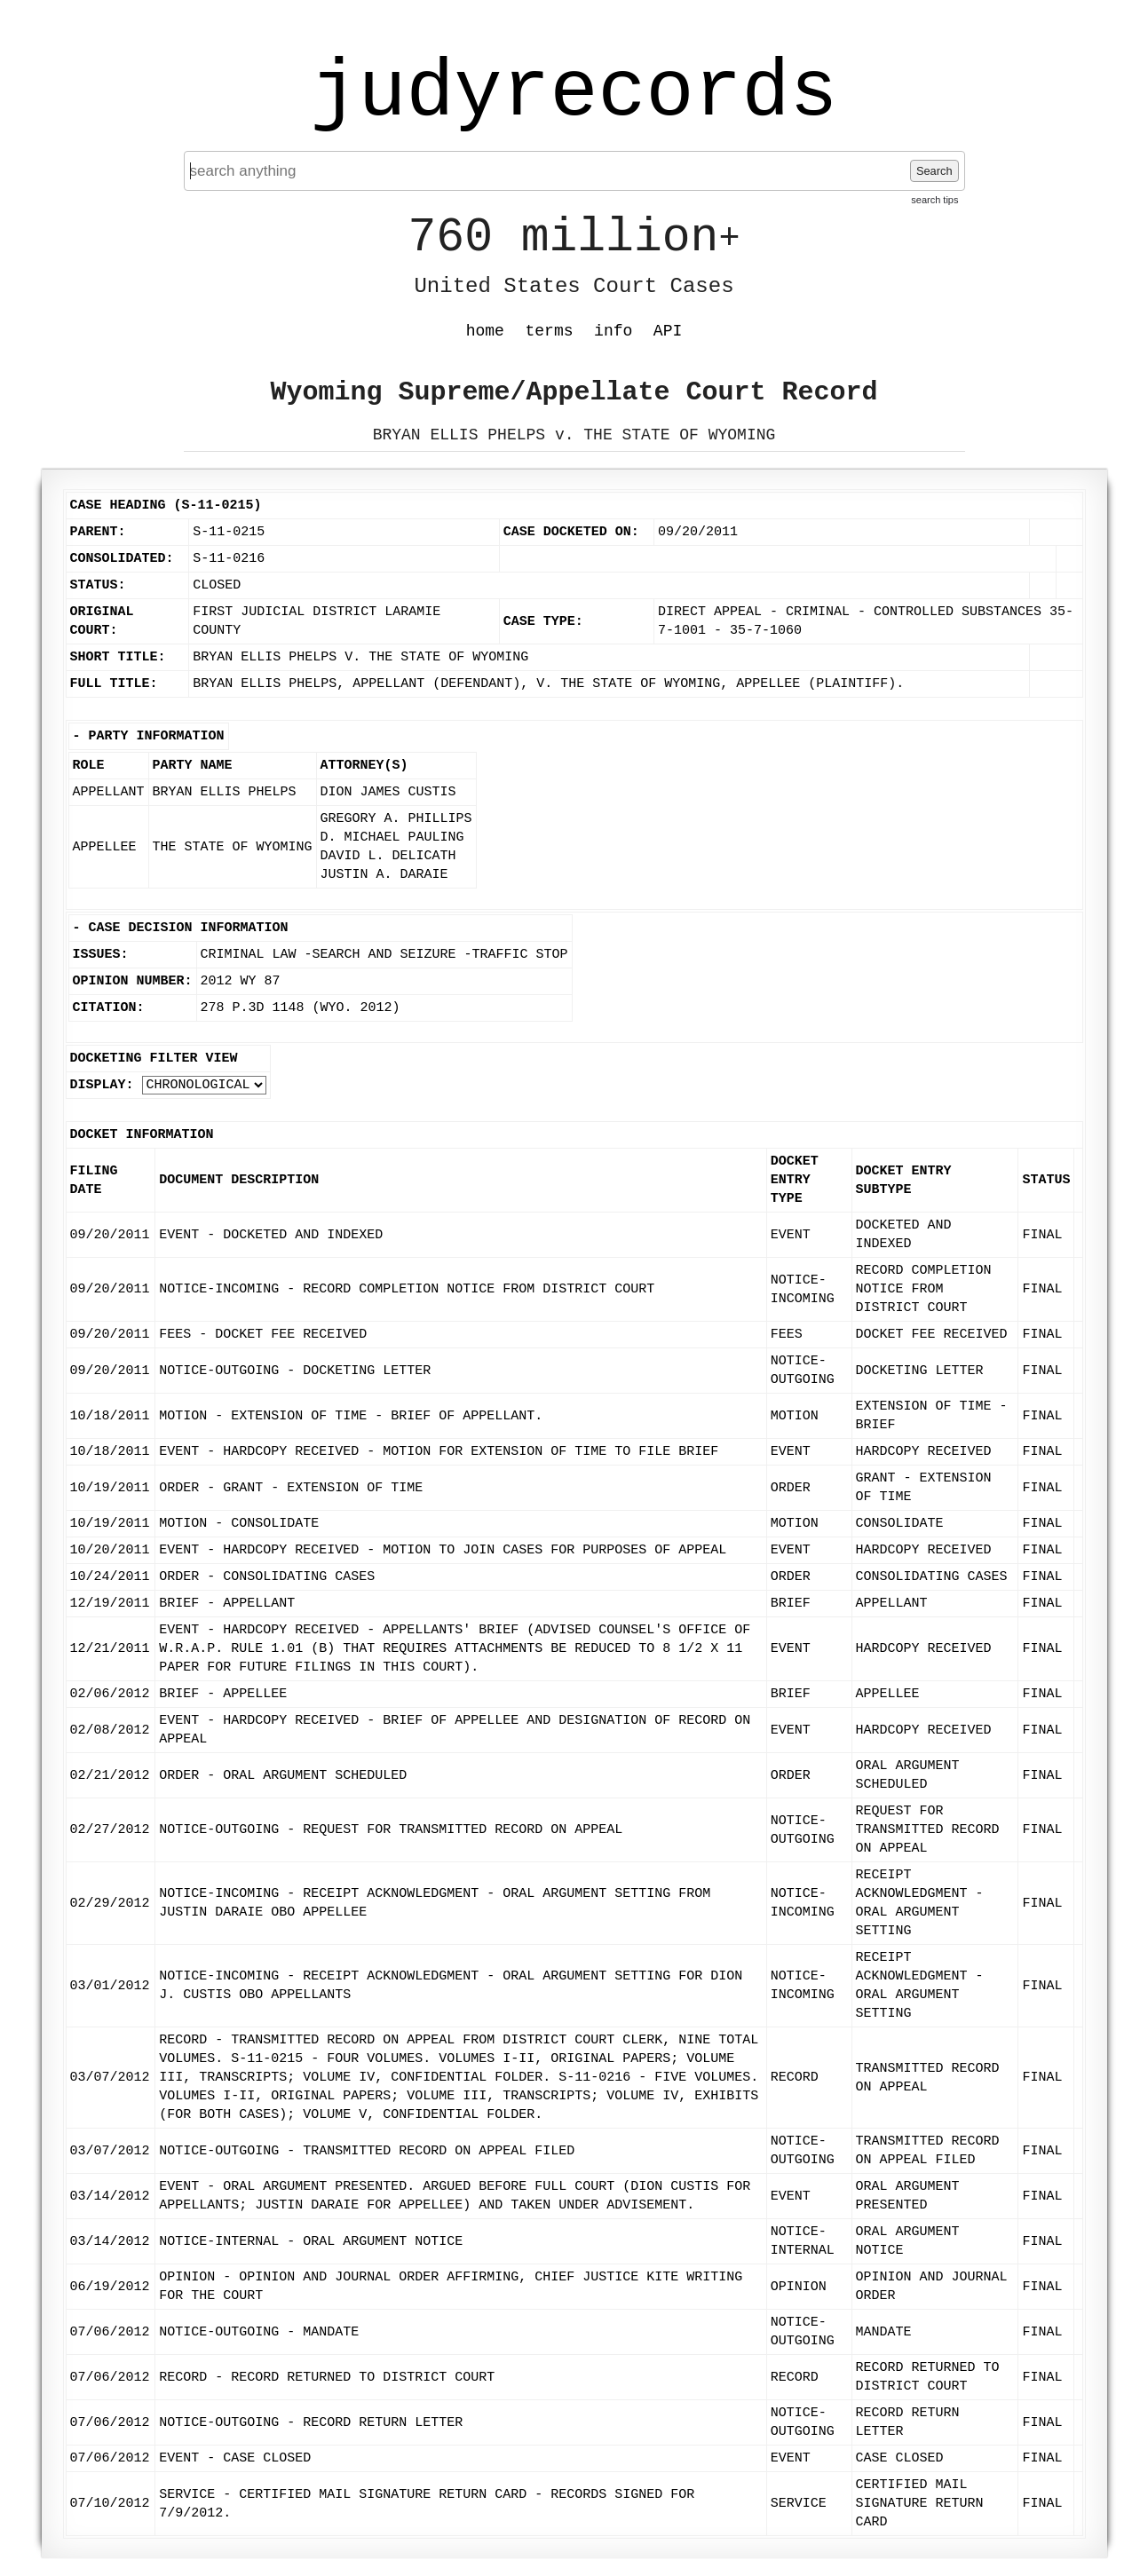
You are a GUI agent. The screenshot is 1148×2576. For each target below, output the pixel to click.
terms (550, 331)
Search (934, 171)
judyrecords (573, 93)
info (613, 331)
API (667, 331)
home (485, 331)
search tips (934, 199)
